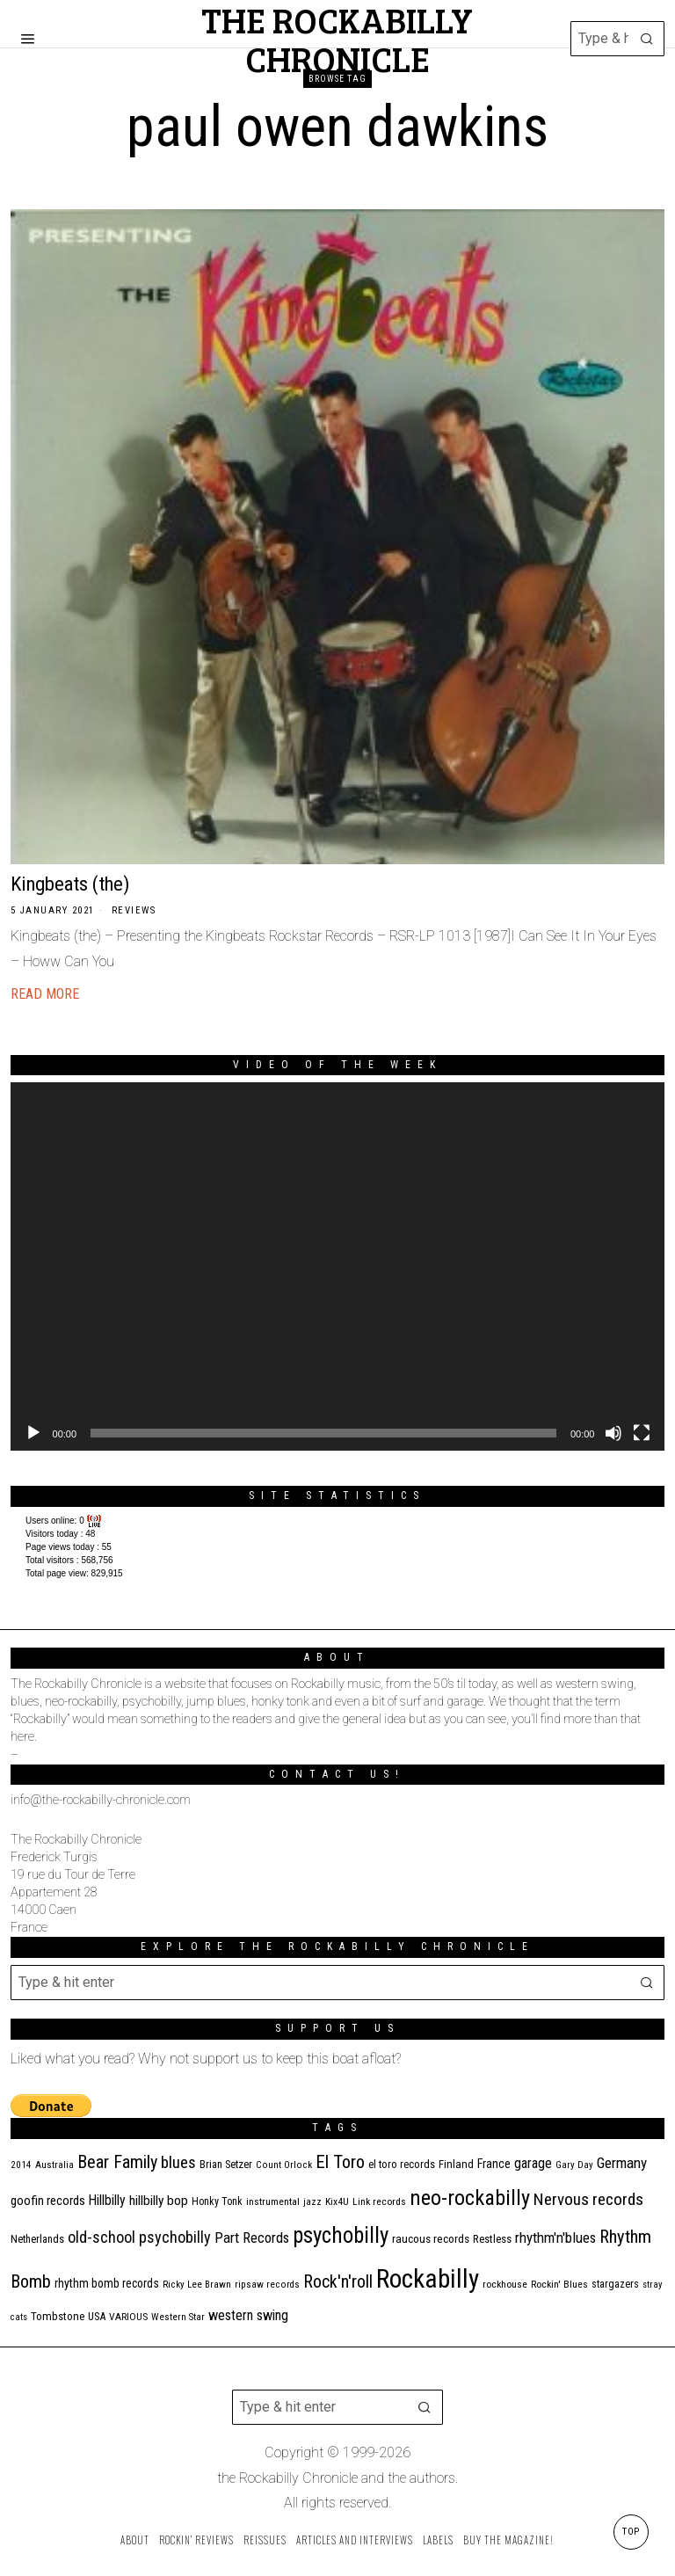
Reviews (134, 910)
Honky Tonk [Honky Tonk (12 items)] (217, 2201)
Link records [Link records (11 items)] (379, 2201)
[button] (646, 38)
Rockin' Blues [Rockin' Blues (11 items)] (559, 2284)
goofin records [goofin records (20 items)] (48, 2201)
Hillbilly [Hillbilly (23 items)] (107, 2200)
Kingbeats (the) (70, 883)
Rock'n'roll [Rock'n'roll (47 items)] (338, 2282)
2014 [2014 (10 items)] (21, 2165)
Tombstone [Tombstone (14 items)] (57, 2316)
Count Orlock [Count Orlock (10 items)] (284, 2165)
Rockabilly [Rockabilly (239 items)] (427, 2279)
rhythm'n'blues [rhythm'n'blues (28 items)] (555, 2237)
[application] (338, 1266)
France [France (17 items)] (494, 2164)
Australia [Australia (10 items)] (54, 2165)
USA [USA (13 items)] (96, 2316)
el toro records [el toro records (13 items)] (401, 2164)
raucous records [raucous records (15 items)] (430, 2238)
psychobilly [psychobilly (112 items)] (340, 2235)
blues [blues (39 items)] (178, 2162)
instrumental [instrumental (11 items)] (273, 2201)
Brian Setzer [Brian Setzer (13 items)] (226, 2164)
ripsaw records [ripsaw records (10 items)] (267, 2284)
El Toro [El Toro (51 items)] (340, 2161)
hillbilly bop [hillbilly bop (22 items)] (158, 2201)
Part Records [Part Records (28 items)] (251, 2237)
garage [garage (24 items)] (533, 2163)
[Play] (33, 1433)
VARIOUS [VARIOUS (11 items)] (128, 2316)
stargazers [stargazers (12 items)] (615, 2284)
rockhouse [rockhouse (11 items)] (505, 2284)
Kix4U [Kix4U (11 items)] (337, 2201)
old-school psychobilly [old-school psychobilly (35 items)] (139, 2237)
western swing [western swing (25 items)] (248, 2315)
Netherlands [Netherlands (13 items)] (37, 2238)
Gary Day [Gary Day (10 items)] (574, 2165)
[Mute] (613, 1433)
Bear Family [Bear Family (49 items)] (117, 2161)
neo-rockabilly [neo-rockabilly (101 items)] (470, 2197)
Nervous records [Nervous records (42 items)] (588, 2199)
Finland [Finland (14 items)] (456, 2164)
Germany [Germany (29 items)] (622, 2163)
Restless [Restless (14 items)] (492, 2238)
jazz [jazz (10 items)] (312, 2202)
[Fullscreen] (641, 1433)
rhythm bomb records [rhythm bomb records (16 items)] (106, 2283)
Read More (45, 994)
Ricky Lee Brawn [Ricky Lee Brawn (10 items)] (197, 2284)
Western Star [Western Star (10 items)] (178, 2317)
